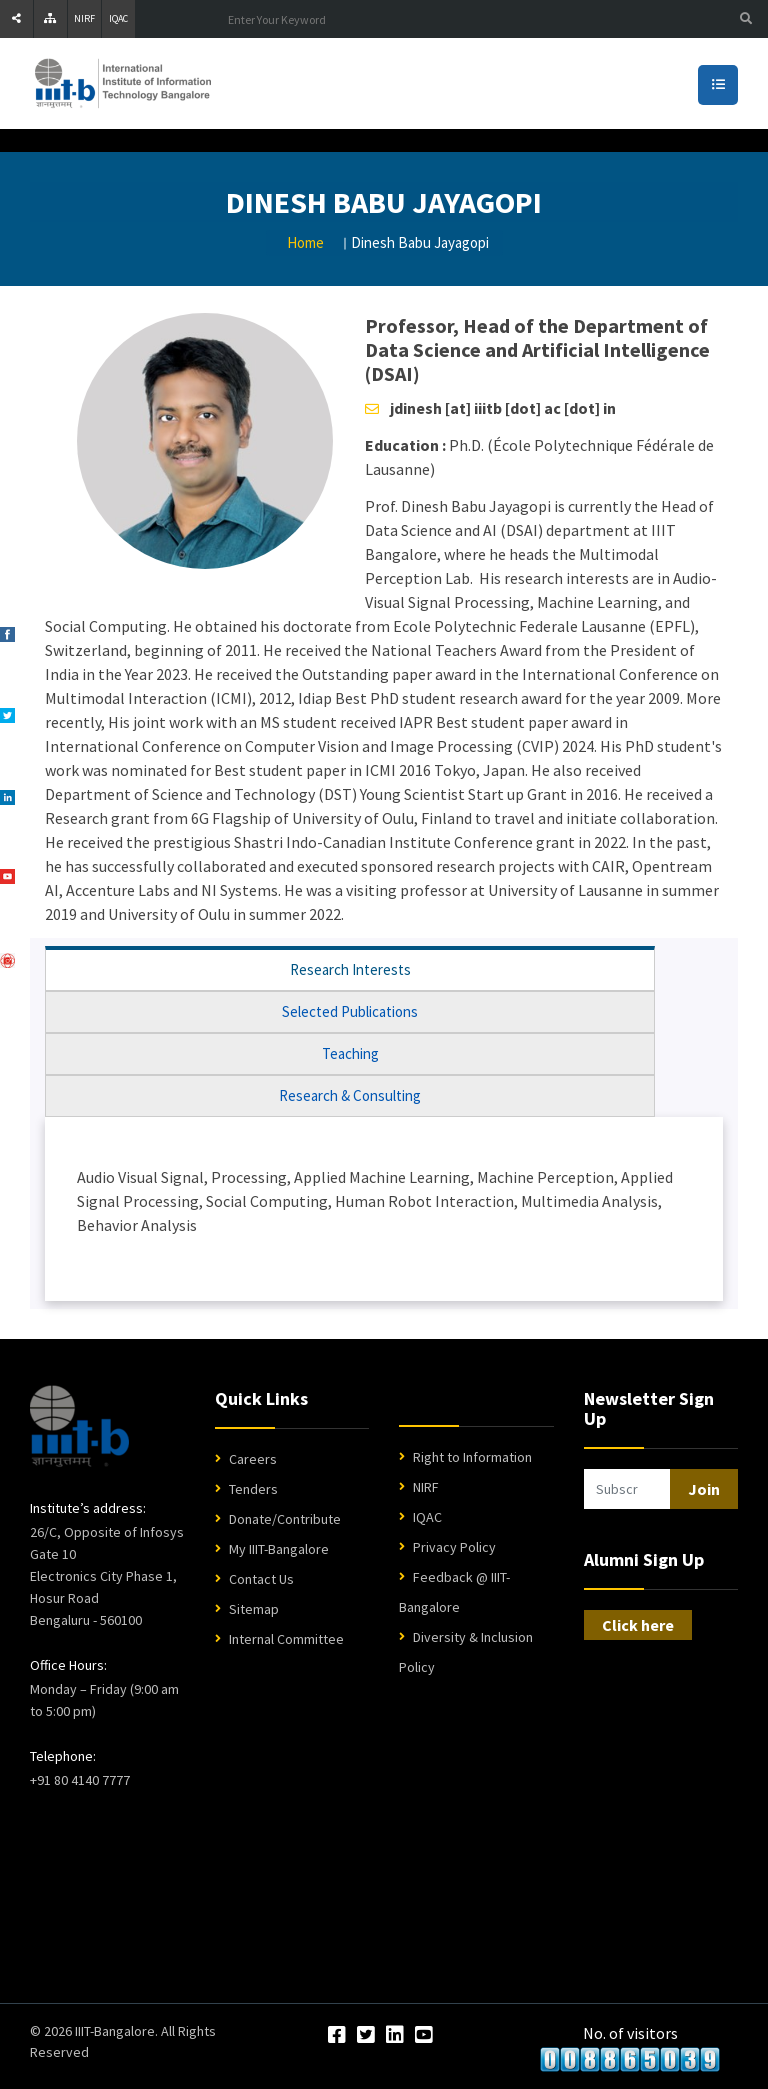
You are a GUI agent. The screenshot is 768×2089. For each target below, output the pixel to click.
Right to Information (472, 1457)
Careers (253, 1459)
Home (305, 242)
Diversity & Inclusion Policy (466, 1652)
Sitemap (254, 1609)
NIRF (84, 18)
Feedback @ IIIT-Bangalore (454, 1592)
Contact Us (261, 1579)
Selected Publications (350, 1011)
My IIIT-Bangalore (279, 1549)
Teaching (350, 1053)
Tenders (253, 1489)
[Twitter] (366, 2036)
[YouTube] (424, 2036)
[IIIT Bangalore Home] (79, 1426)
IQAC (118, 18)
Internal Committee (286, 1639)
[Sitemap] (50, 19)
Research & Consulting (350, 1095)
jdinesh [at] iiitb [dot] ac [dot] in (503, 408)
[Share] (16, 19)
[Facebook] (337, 2036)
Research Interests (350, 969)
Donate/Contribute (285, 1519)
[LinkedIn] (395, 2036)
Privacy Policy (454, 1547)
